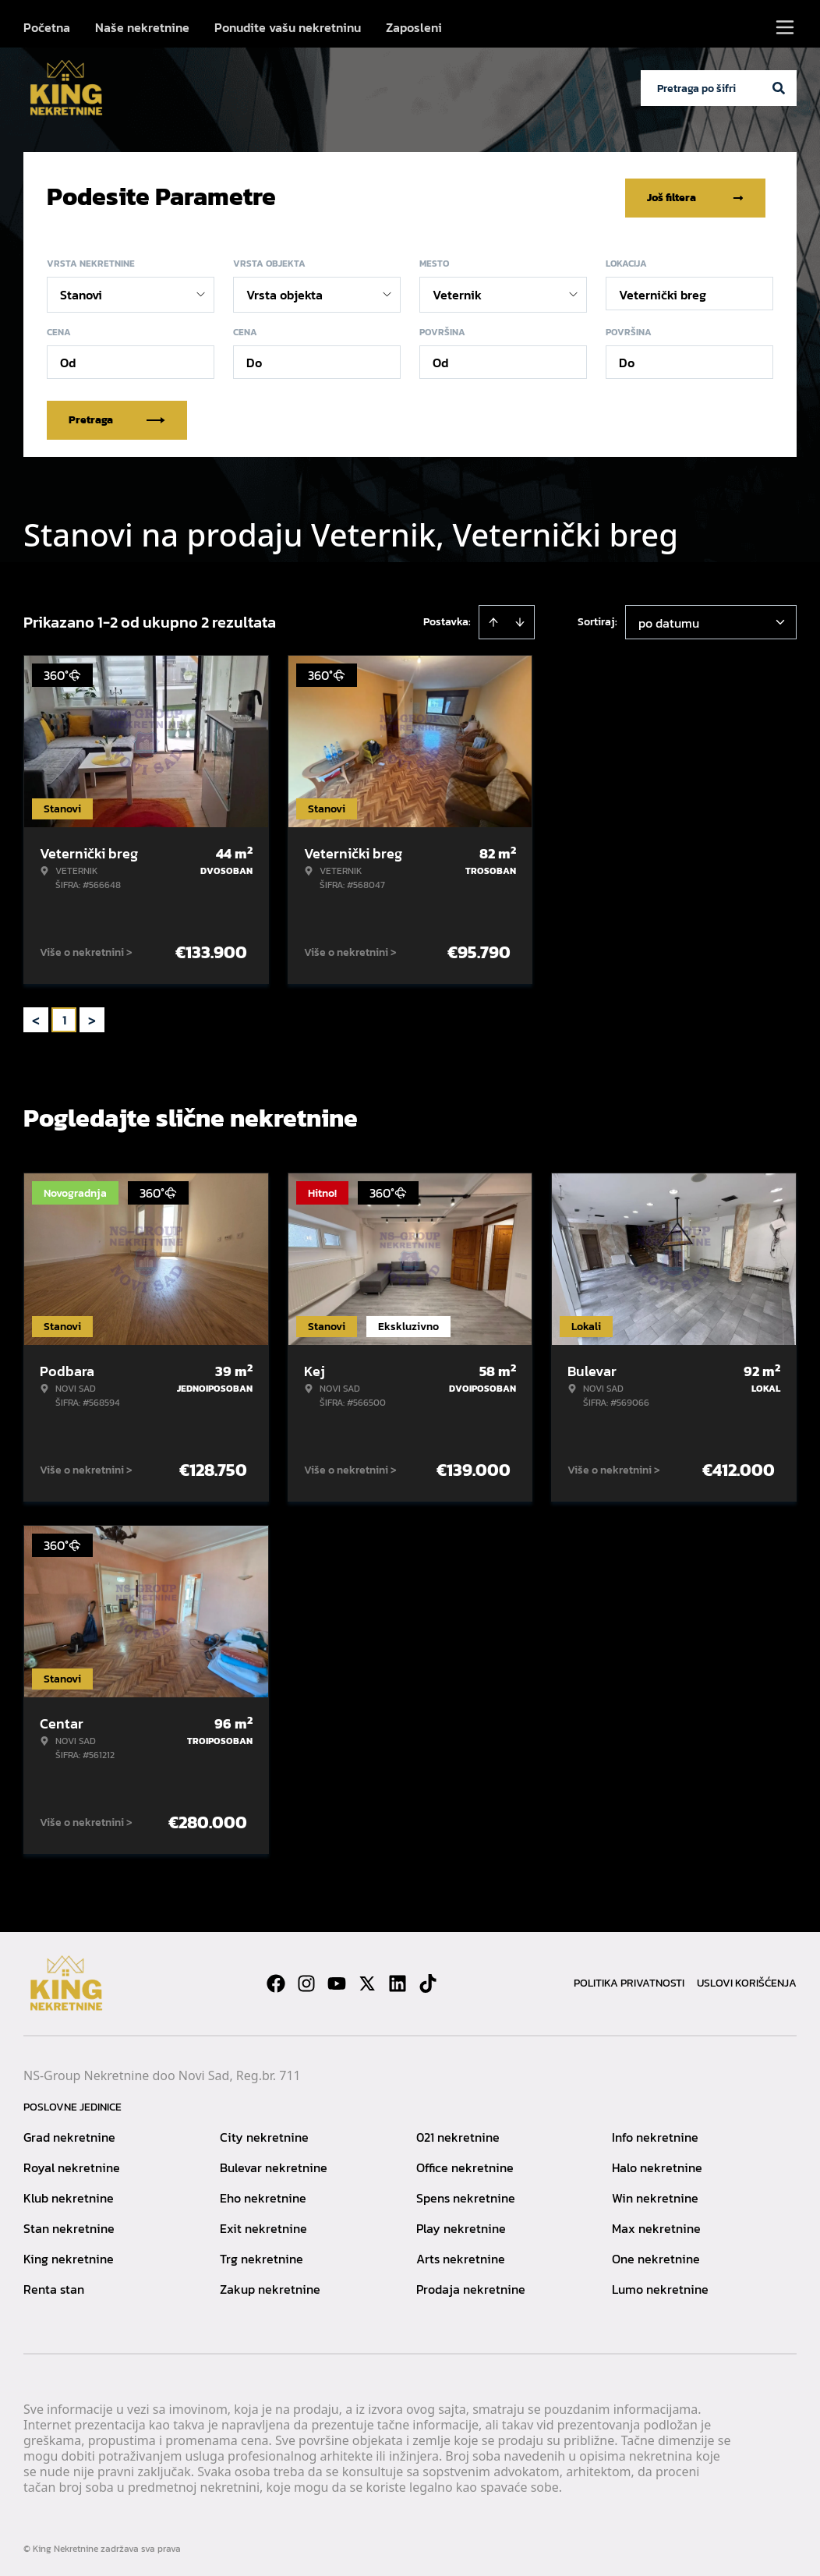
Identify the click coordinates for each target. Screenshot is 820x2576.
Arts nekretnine (460, 2255)
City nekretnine (264, 2134)
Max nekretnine (656, 2225)
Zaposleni (414, 27)
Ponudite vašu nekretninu (287, 27)
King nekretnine (68, 2255)
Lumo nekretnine (660, 2286)
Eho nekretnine (263, 2194)
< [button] (36, 1017)
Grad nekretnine (69, 2134)
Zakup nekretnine (270, 2286)
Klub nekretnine (68, 2194)
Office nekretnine (465, 2164)
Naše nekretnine (142, 27)
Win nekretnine (655, 2194)
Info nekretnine (655, 2134)
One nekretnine (656, 2255)
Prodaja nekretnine (470, 2286)
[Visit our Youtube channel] (336, 1980)
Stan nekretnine (69, 2225)
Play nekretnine (461, 2225)
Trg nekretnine (261, 2255)
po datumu (668, 619)
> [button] (92, 1017)
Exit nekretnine (263, 2225)
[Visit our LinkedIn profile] (397, 1980)
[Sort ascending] (493, 619)
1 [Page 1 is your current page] (64, 1016)
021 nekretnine (458, 2134)
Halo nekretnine (657, 2164)
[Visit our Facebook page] (276, 1980)
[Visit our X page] (367, 1980)
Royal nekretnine (71, 2164)
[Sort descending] (520, 619)
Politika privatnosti (629, 1980)
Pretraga (117, 417)
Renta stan (53, 2286)
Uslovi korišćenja (747, 1980)
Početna (46, 27)
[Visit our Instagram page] (306, 1980)
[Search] (779, 88)
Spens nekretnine (465, 2194)
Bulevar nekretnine (273, 2164)
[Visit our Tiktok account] (428, 1980)
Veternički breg (662, 291)
